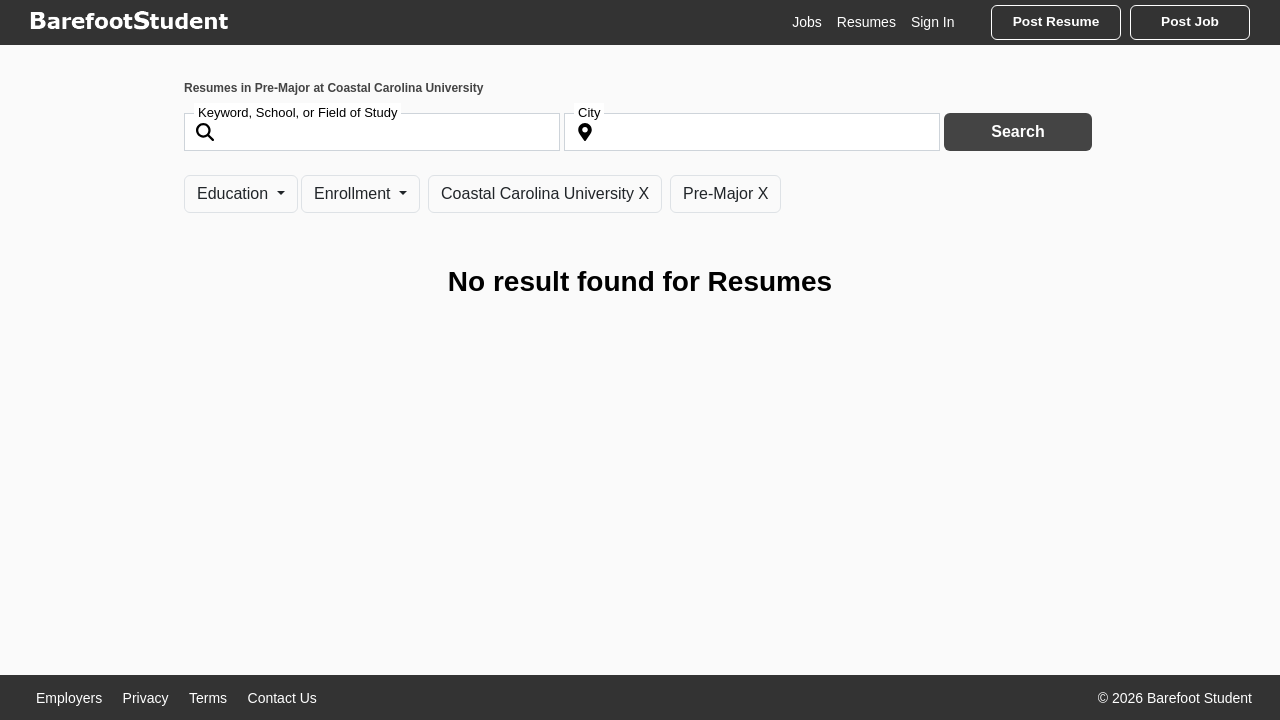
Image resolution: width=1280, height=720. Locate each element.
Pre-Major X (725, 193)
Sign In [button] (933, 22)
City (589, 112)
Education (235, 193)
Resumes (866, 22)
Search (1017, 131)
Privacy (146, 698)
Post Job (1190, 21)
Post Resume (1056, 21)
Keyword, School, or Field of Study (297, 112)
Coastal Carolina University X (545, 193)
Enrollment (354, 193)
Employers (69, 698)
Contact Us (282, 698)
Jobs (807, 22)
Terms (208, 698)
